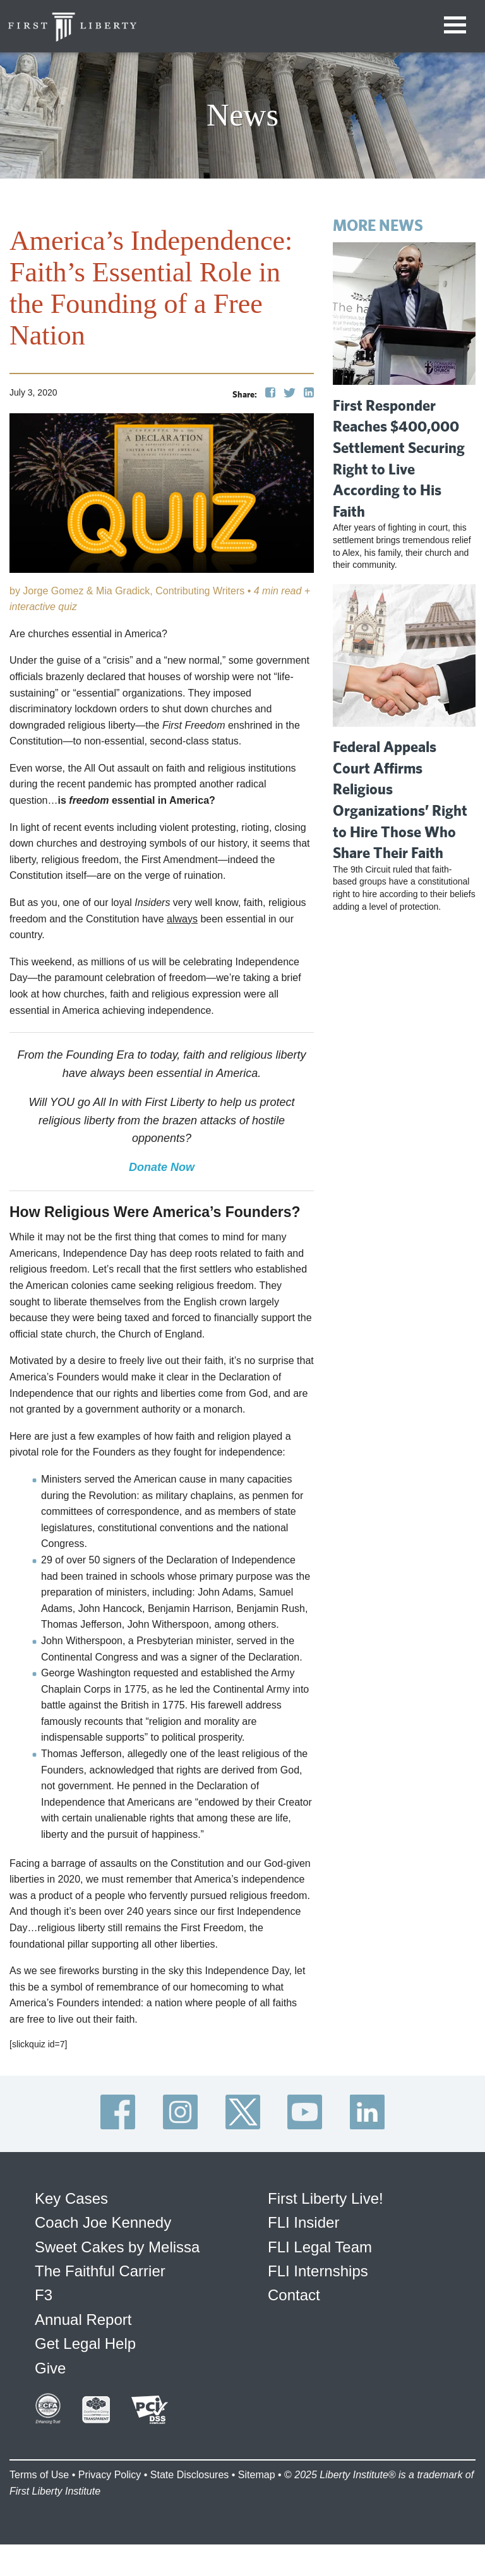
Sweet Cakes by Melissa (117, 2246)
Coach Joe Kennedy (103, 2222)
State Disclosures (189, 2474)
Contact (294, 2294)
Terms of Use (39, 2474)
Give (50, 2368)
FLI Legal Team (320, 2246)
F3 (43, 2294)
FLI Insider (303, 2222)
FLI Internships (318, 2270)
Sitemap (256, 2474)
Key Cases (71, 2198)
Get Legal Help (85, 2343)
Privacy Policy (109, 2474)
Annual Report (83, 2319)
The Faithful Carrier (100, 2270)
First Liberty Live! (325, 2198)
